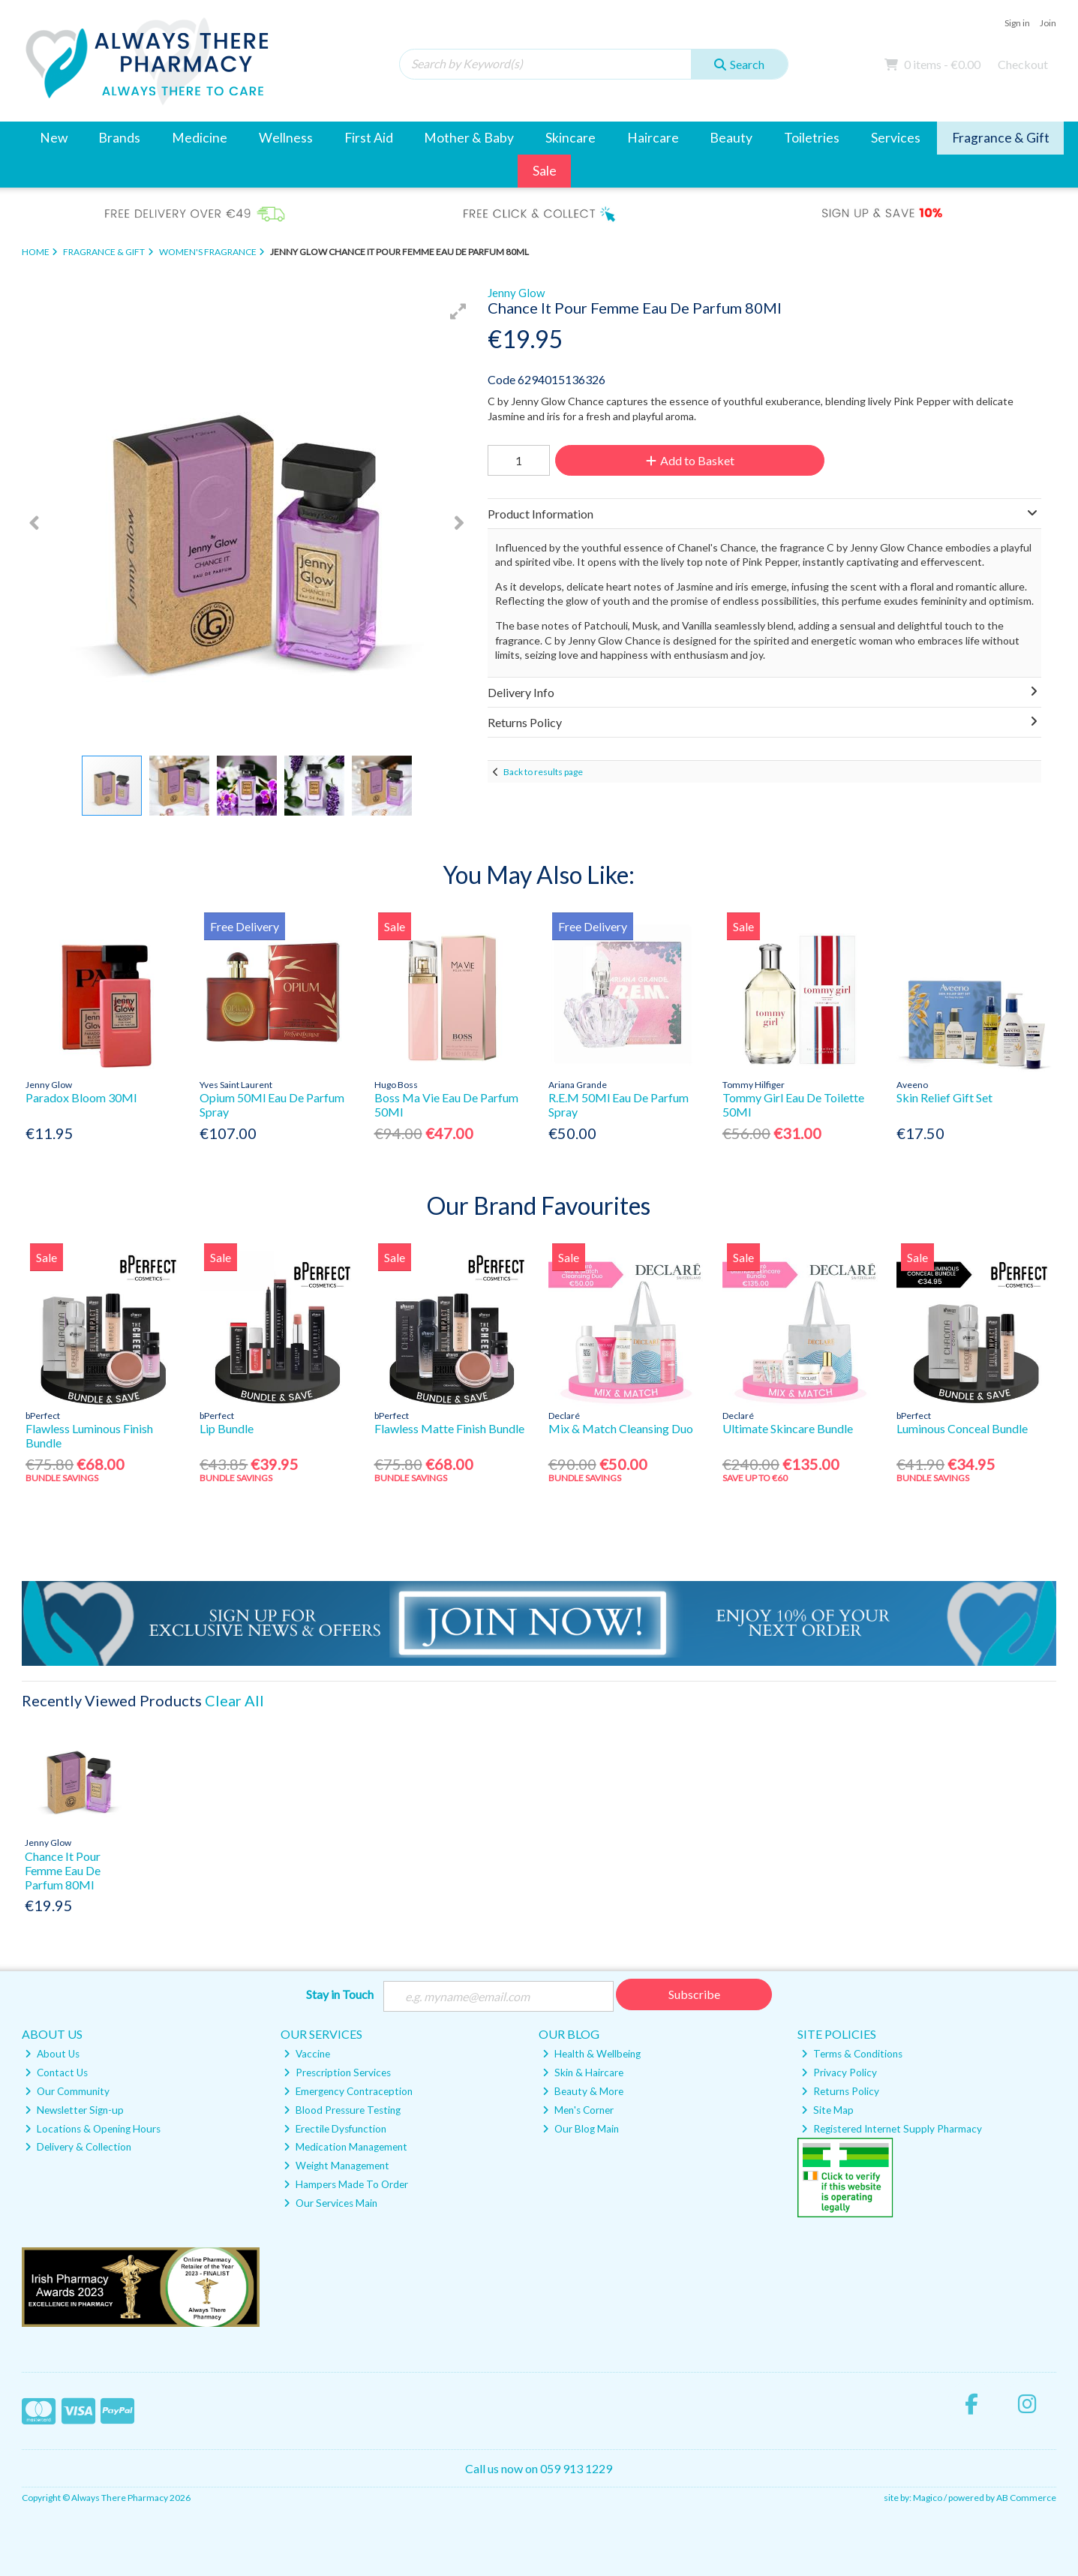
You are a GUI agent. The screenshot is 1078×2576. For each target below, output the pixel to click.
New (54, 138)
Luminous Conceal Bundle (962, 1428)
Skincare (570, 138)
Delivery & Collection (78, 2147)
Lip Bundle (227, 1428)
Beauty (731, 138)
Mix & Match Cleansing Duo (620, 1428)
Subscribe (694, 1994)
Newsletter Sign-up (74, 2110)
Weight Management (336, 2166)
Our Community (67, 2091)
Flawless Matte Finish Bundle (449, 1428)
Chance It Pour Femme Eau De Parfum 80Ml (63, 1870)
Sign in (1017, 23)
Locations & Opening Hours (93, 2129)
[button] (458, 311)
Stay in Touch (340, 1994)
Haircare (653, 138)
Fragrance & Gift (1000, 138)
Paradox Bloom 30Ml (81, 1097)
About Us (52, 2054)
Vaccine (307, 2054)
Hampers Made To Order (346, 2184)
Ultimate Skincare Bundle (787, 1428)
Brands (119, 138)
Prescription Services (337, 2073)
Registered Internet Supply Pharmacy (891, 2129)
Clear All (234, 1700)
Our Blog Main (580, 2129)
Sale (545, 171)
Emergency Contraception (348, 2091)
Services (895, 138)
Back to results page (543, 771)
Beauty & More (582, 2091)
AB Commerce (1026, 2497)
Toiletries (811, 138)
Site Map (827, 2110)
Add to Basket (690, 460)
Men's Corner (578, 2110)
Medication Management (345, 2147)
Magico (927, 2497)
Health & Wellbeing (591, 2054)
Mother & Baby (469, 138)
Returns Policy (840, 2091)
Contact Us (56, 2073)
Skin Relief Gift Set (944, 1097)
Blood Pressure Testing (342, 2110)
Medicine (199, 138)
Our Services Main (330, 2203)
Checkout (1023, 64)
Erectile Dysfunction (335, 2129)
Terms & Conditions (851, 2054)
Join (1048, 23)
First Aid (368, 138)
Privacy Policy (839, 2073)
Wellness (286, 138)
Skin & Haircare (582, 2073)
